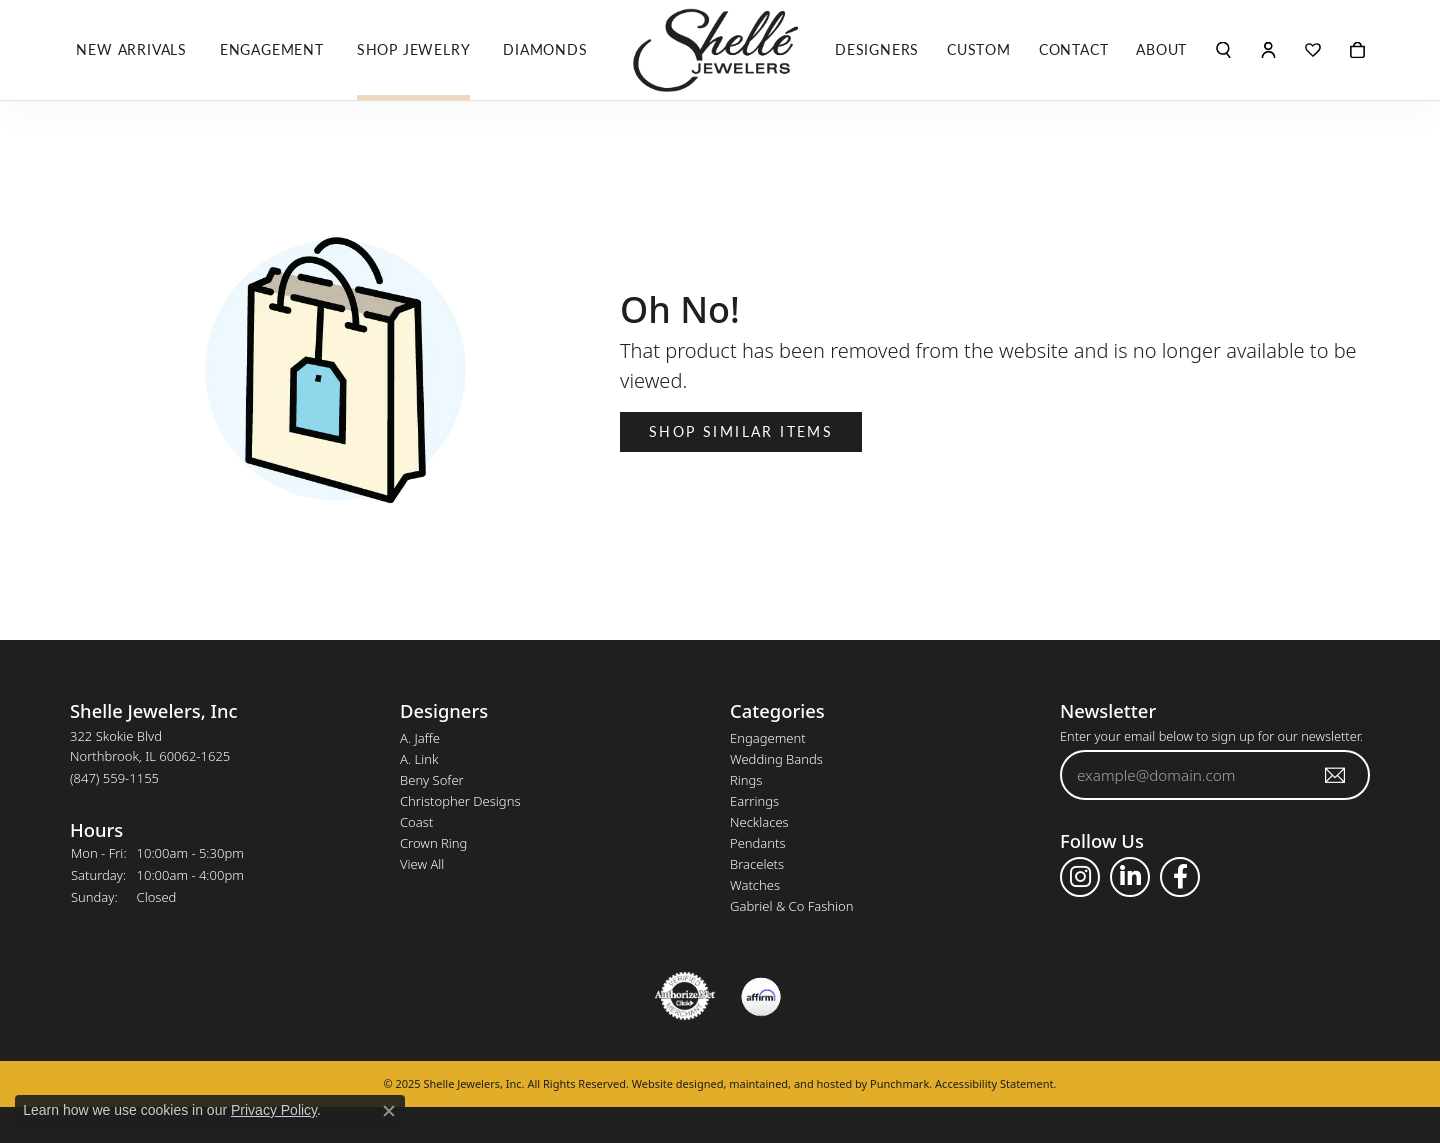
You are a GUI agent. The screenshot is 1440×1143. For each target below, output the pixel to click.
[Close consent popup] (389, 1111)
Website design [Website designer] (671, 1083)
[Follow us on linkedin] (1130, 877)
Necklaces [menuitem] (759, 822)
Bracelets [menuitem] (757, 864)
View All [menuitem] (422, 864)
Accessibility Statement (994, 1083)
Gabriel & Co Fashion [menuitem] (792, 906)
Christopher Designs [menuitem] (460, 801)
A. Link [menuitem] (419, 759)
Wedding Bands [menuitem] (776, 759)
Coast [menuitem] (416, 822)
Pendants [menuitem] (758, 843)
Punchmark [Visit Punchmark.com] (899, 1083)
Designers (877, 49)
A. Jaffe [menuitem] (420, 738)
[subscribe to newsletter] (1336, 775)
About (1161, 49)
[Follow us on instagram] (1080, 877)
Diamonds (545, 49)
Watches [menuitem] (755, 885)
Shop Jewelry (414, 49)
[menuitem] (685, 996)
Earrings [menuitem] (754, 801)
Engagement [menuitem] (768, 738)
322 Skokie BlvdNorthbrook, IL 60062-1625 (150, 757)
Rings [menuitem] (746, 780)
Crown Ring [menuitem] (433, 843)
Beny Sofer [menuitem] (432, 780)
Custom (979, 49)
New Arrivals (131, 49)
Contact (1074, 49)
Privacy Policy (274, 1110)
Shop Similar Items (741, 431)
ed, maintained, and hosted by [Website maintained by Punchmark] (791, 1083)
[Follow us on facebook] (1180, 877)
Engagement (272, 49)
